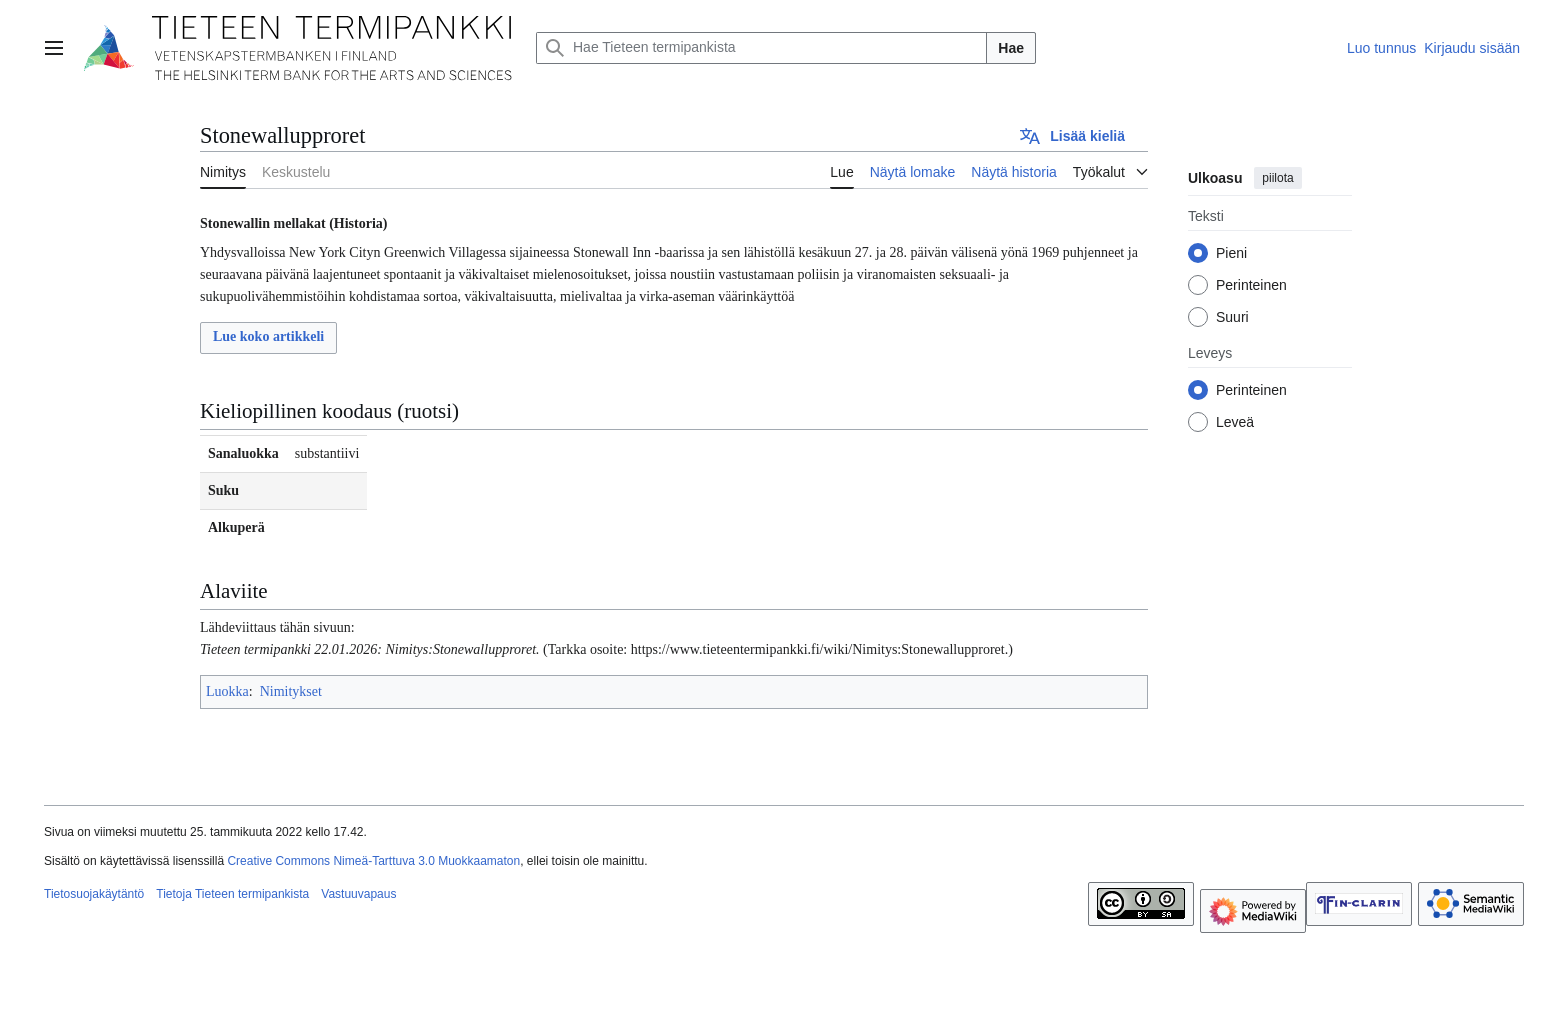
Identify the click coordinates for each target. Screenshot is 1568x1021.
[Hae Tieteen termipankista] (761, 48)
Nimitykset (291, 691)
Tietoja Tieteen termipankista (232, 894)
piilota (1277, 178)
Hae (1011, 48)
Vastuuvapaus (358, 894)
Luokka (227, 691)
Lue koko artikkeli (268, 336)
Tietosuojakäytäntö (94, 894)
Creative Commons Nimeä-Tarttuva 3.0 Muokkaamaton (373, 861)
